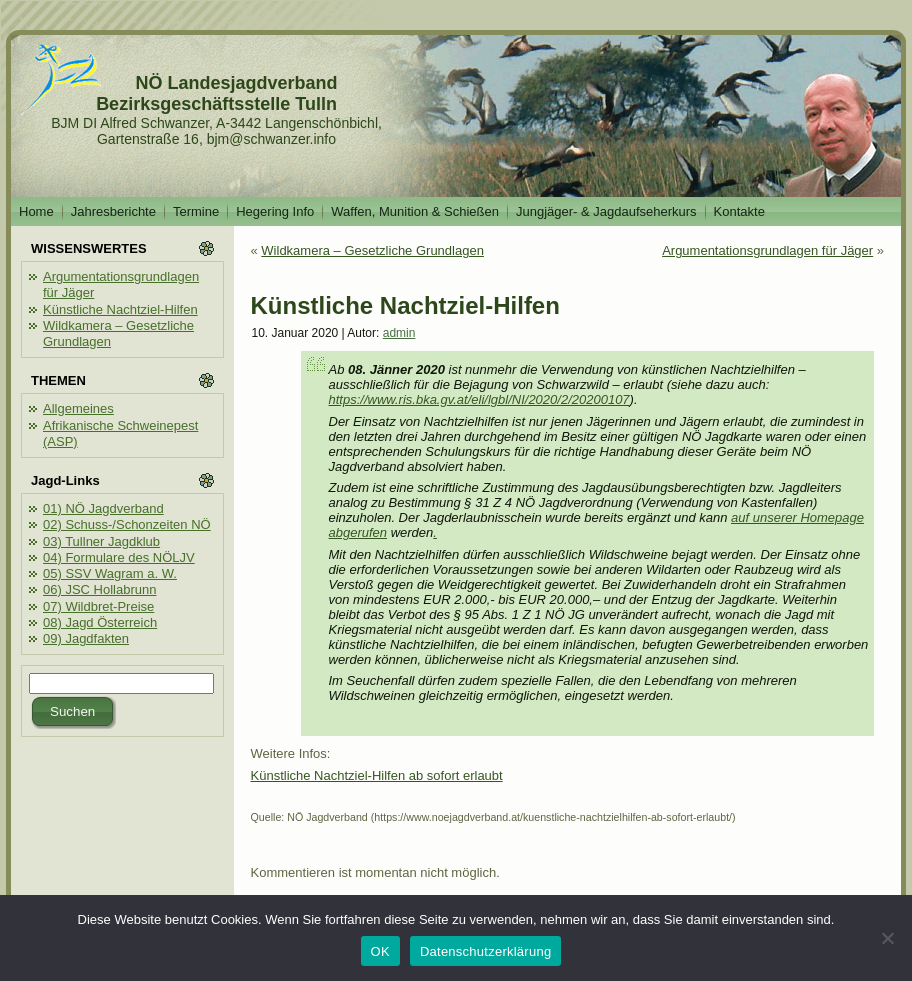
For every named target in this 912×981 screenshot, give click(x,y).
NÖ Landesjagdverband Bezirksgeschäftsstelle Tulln (216, 93)
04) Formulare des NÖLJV (119, 557)
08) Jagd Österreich (100, 622)
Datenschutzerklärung (485, 951)
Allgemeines (78, 408)
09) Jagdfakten (86, 638)
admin (399, 333)
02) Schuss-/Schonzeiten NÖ (127, 524)
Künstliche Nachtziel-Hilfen (120, 309)
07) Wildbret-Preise (98, 606)
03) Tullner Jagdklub (101, 541)
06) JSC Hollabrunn (99, 589)
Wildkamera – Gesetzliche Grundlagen (372, 250)
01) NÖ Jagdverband (103, 508)
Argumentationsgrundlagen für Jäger (767, 250)
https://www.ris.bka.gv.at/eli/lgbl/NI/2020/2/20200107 (479, 399)
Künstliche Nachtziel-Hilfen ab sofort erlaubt (377, 775)
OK (380, 951)
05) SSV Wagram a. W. (110, 573)
